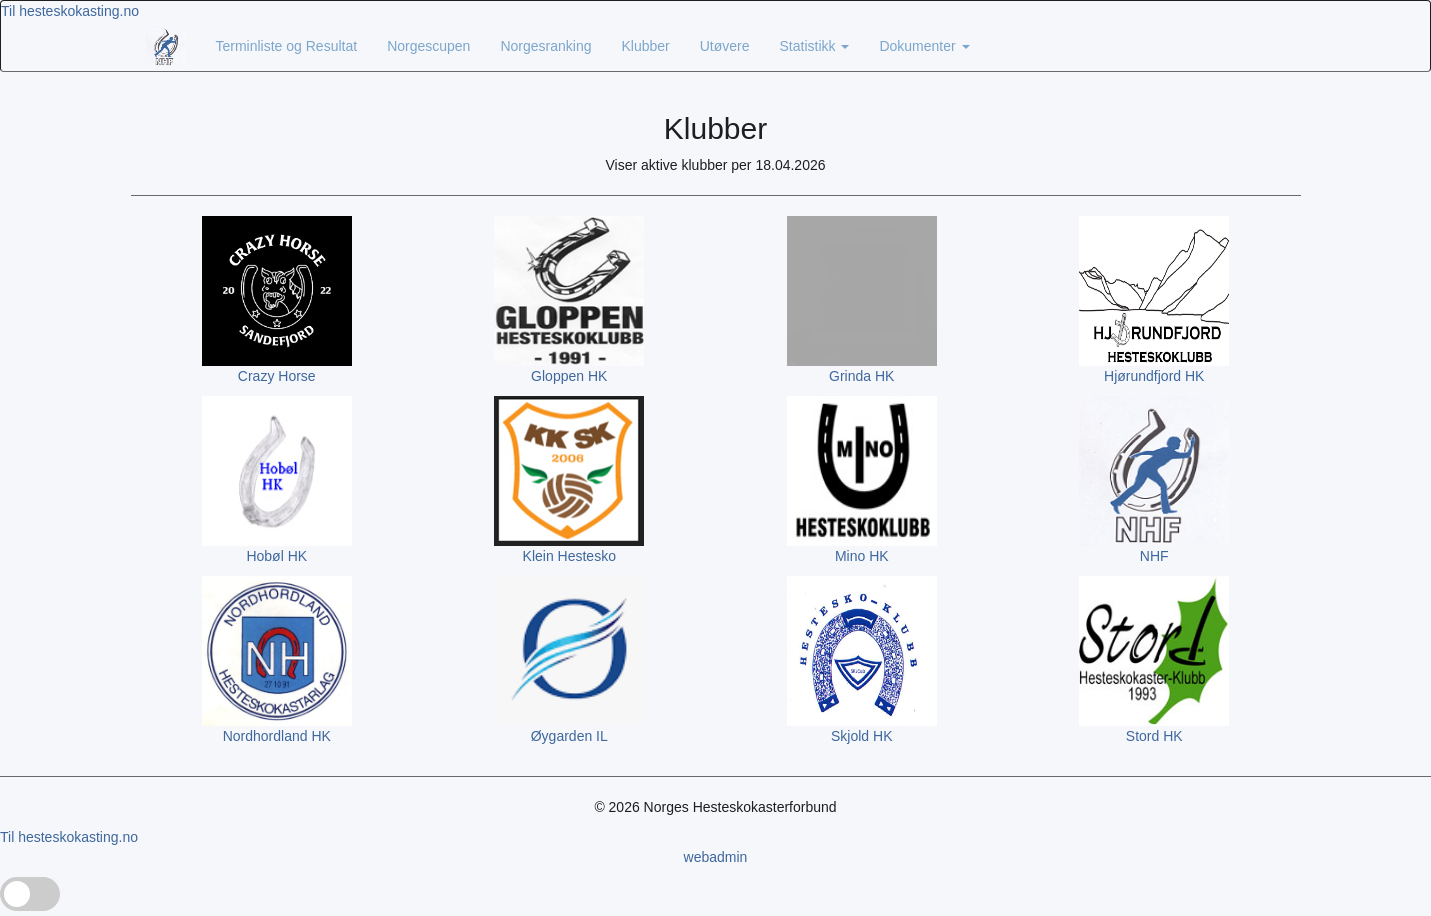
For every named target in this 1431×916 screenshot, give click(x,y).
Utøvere (725, 46)
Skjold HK (861, 736)
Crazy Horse (277, 376)
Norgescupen (428, 46)
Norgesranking (545, 46)
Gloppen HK (569, 376)
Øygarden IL (569, 736)
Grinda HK (861, 376)
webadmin (716, 857)
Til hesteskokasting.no (70, 11)
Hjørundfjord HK (1154, 376)
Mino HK (862, 556)
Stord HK (1154, 736)
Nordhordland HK (277, 736)
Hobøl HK (276, 556)
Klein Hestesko (569, 556)
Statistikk (815, 46)
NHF (1154, 556)
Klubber (645, 46)
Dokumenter (924, 46)
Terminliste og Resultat (287, 46)
